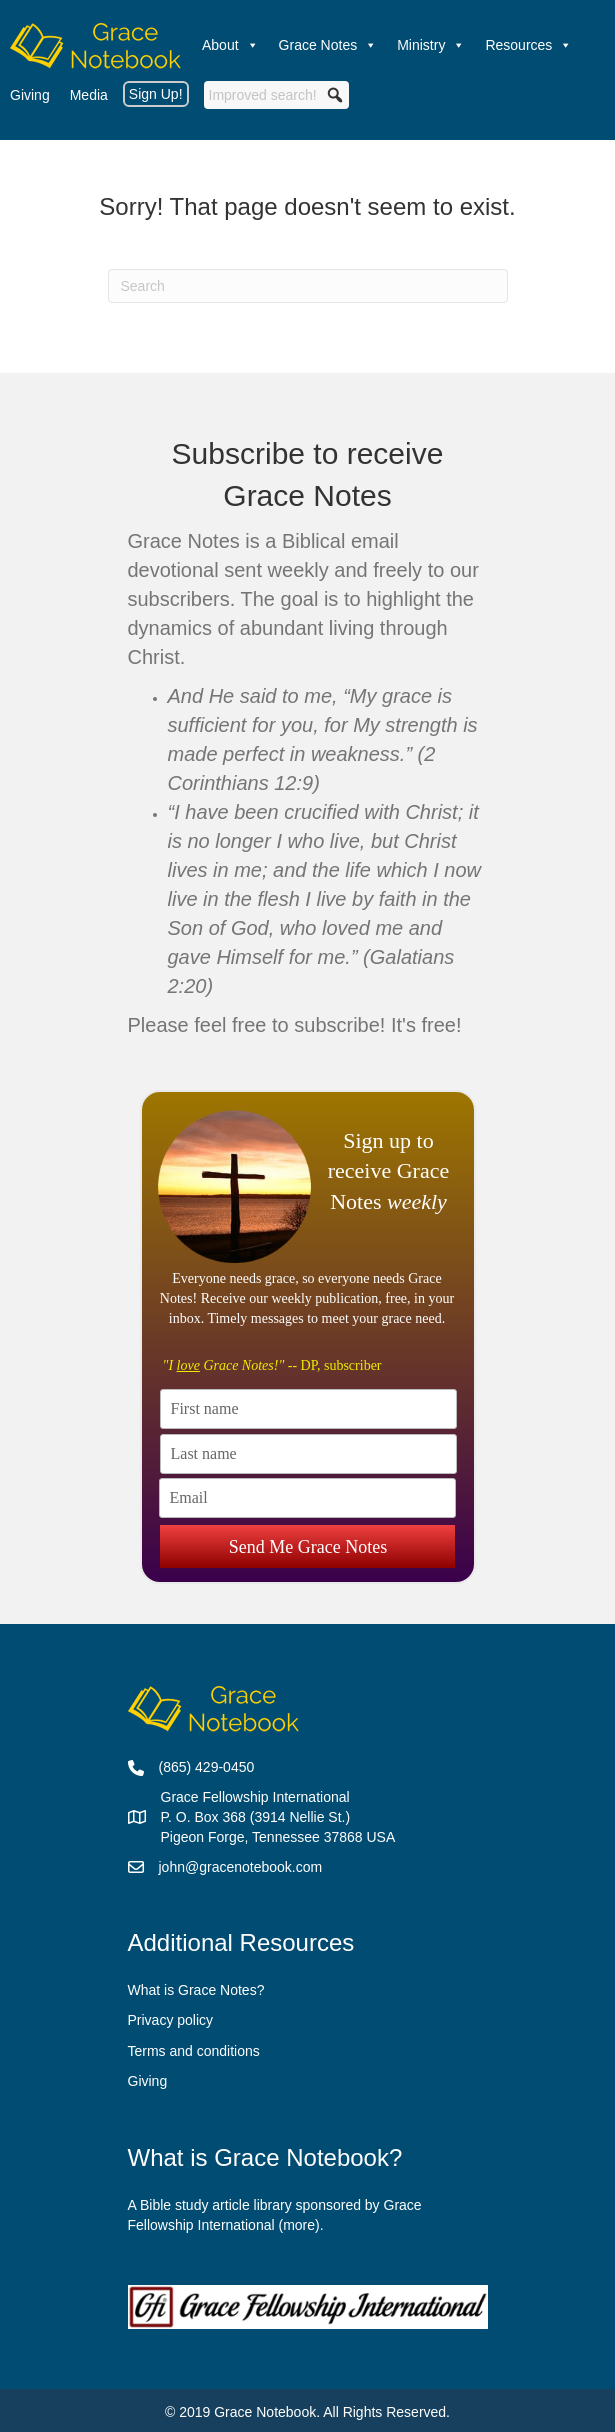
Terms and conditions (194, 2051)
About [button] (230, 45)
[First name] (308, 1409)
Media (89, 95)
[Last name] (308, 1454)
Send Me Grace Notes (308, 1535)
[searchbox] (276, 95)
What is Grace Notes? (196, 1990)
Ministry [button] (431, 45)
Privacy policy (171, 2020)
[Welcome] (96, 45)
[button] (335, 95)
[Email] (307, 1498)
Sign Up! (156, 94)
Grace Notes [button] (328, 45)
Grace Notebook (265, 2412)
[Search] (308, 286)
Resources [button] (528, 45)
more (299, 2225)
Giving (30, 95)
